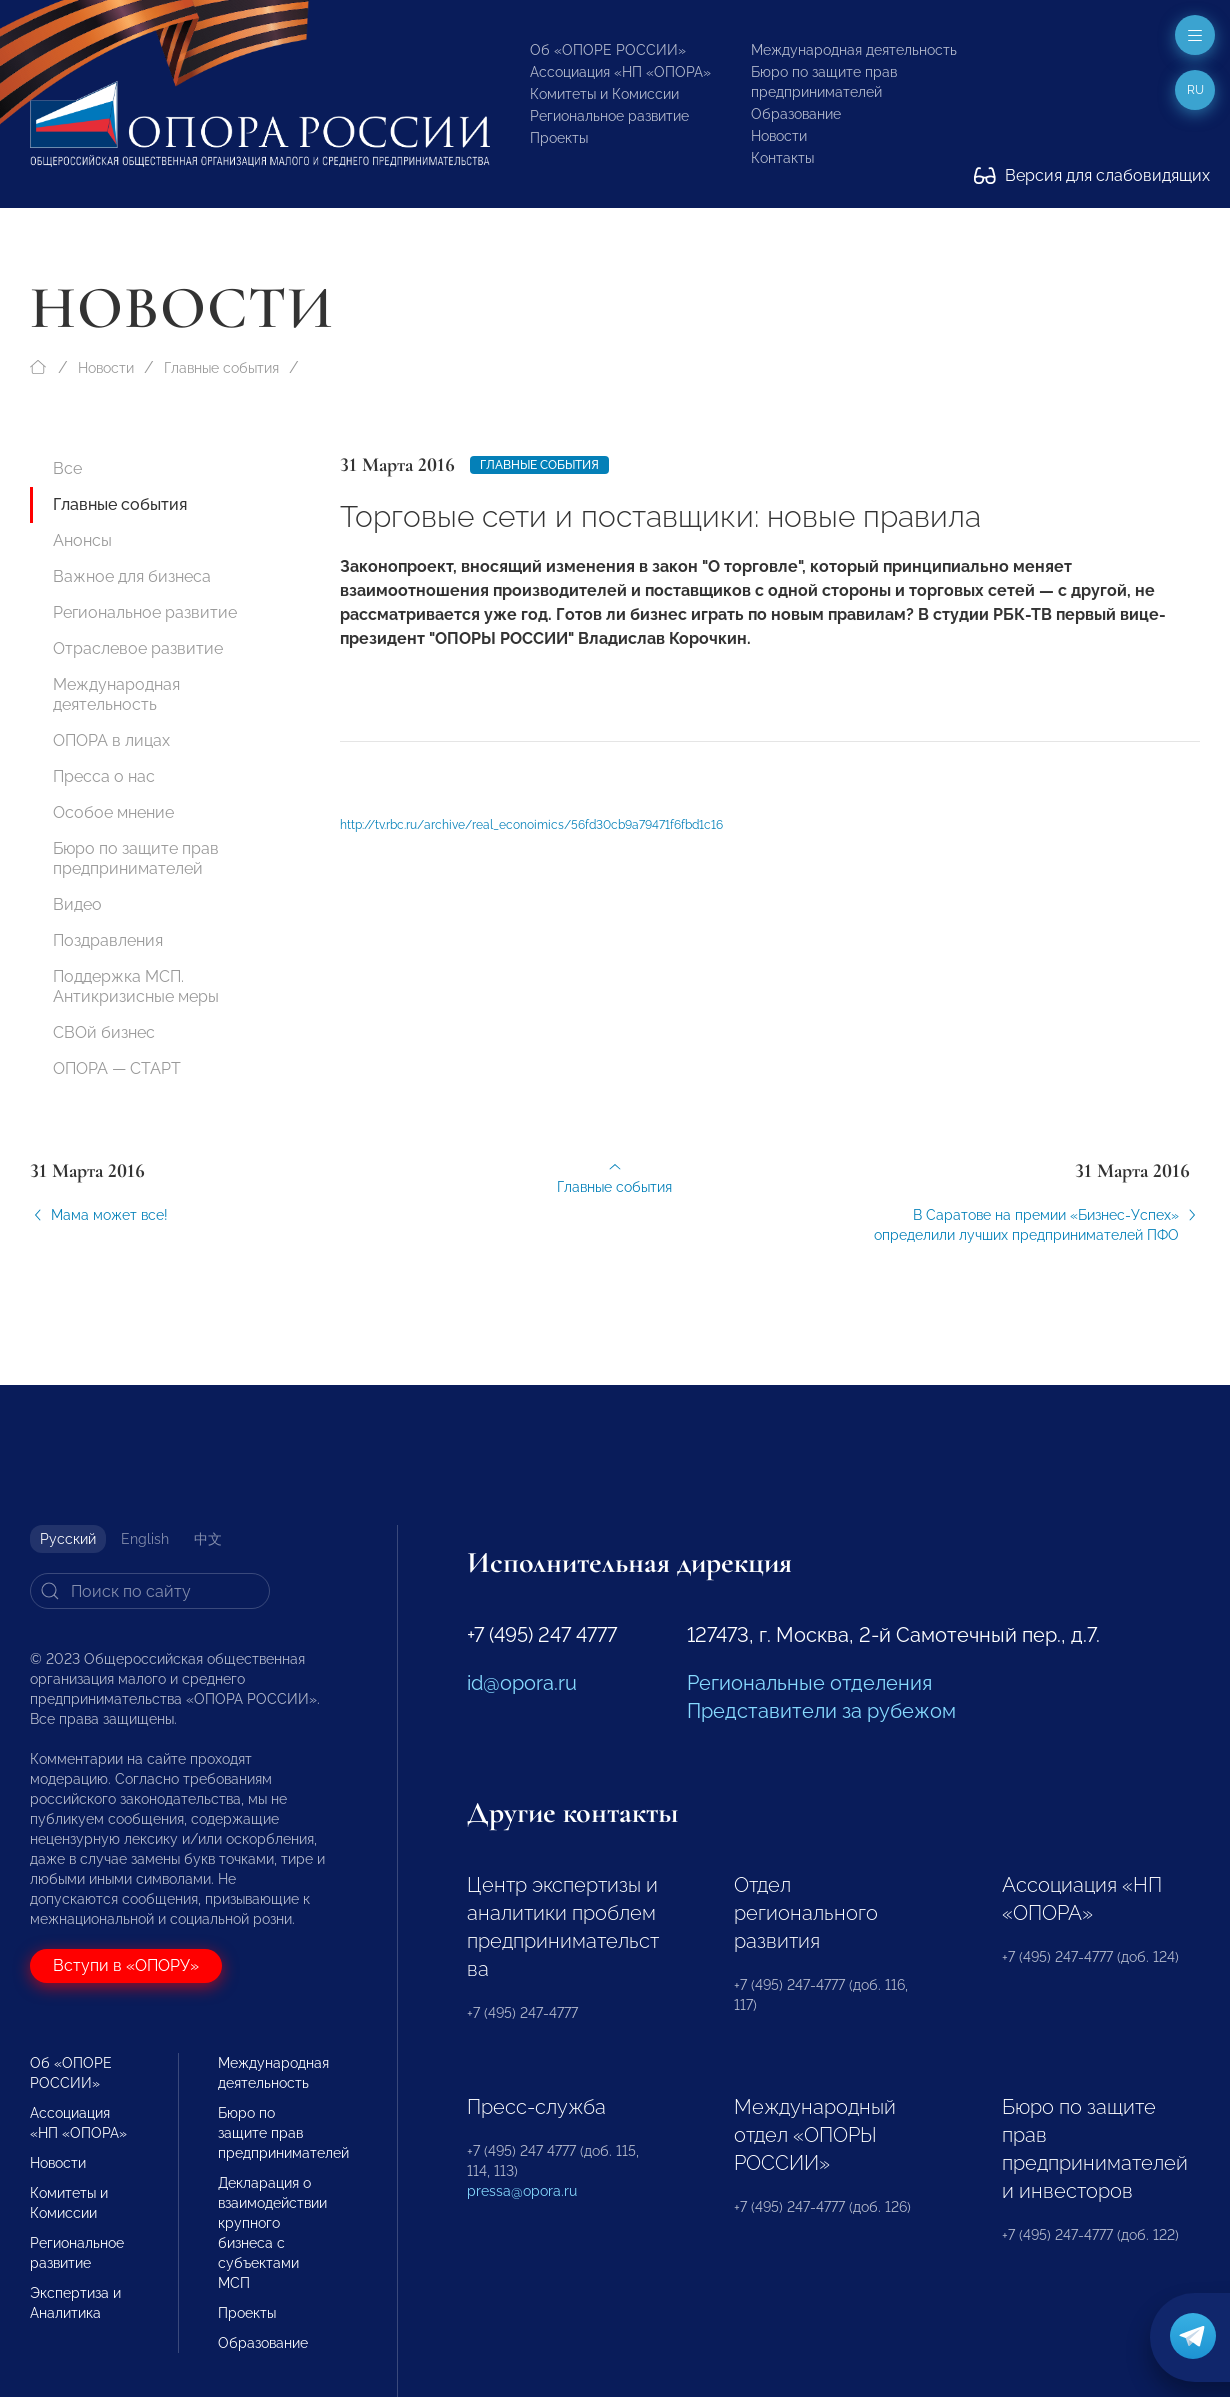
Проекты (559, 138)
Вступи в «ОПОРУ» (126, 1965)
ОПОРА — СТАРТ (117, 1068)
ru (1195, 90)
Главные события (221, 368)
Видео (77, 904)
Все (67, 468)
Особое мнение (113, 812)
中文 (208, 1539)
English (145, 1539)
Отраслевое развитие (138, 648)
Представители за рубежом (821, 1711)
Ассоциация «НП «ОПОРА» (620, 72)
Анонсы (82, 540)
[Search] (150, 1591)
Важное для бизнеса (132, 576)
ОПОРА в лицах (111, 740)
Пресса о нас (104, 776)
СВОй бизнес (104, 1032)
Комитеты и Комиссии (604, 94)
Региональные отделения (809, 1683)
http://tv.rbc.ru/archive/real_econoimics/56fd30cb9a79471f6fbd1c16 (531, 839)
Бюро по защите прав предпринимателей (136, 858)
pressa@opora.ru (522, 2191)
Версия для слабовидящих (1092, 175)
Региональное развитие (609, 116)
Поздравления (108, 940)
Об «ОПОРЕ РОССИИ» (608, 50)
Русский (68, 1539)
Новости (779, 136)
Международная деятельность (854, 50)
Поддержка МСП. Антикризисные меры (136, 986)
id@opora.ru (522, 1683)
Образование (796, 114)
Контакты (782, 158)
